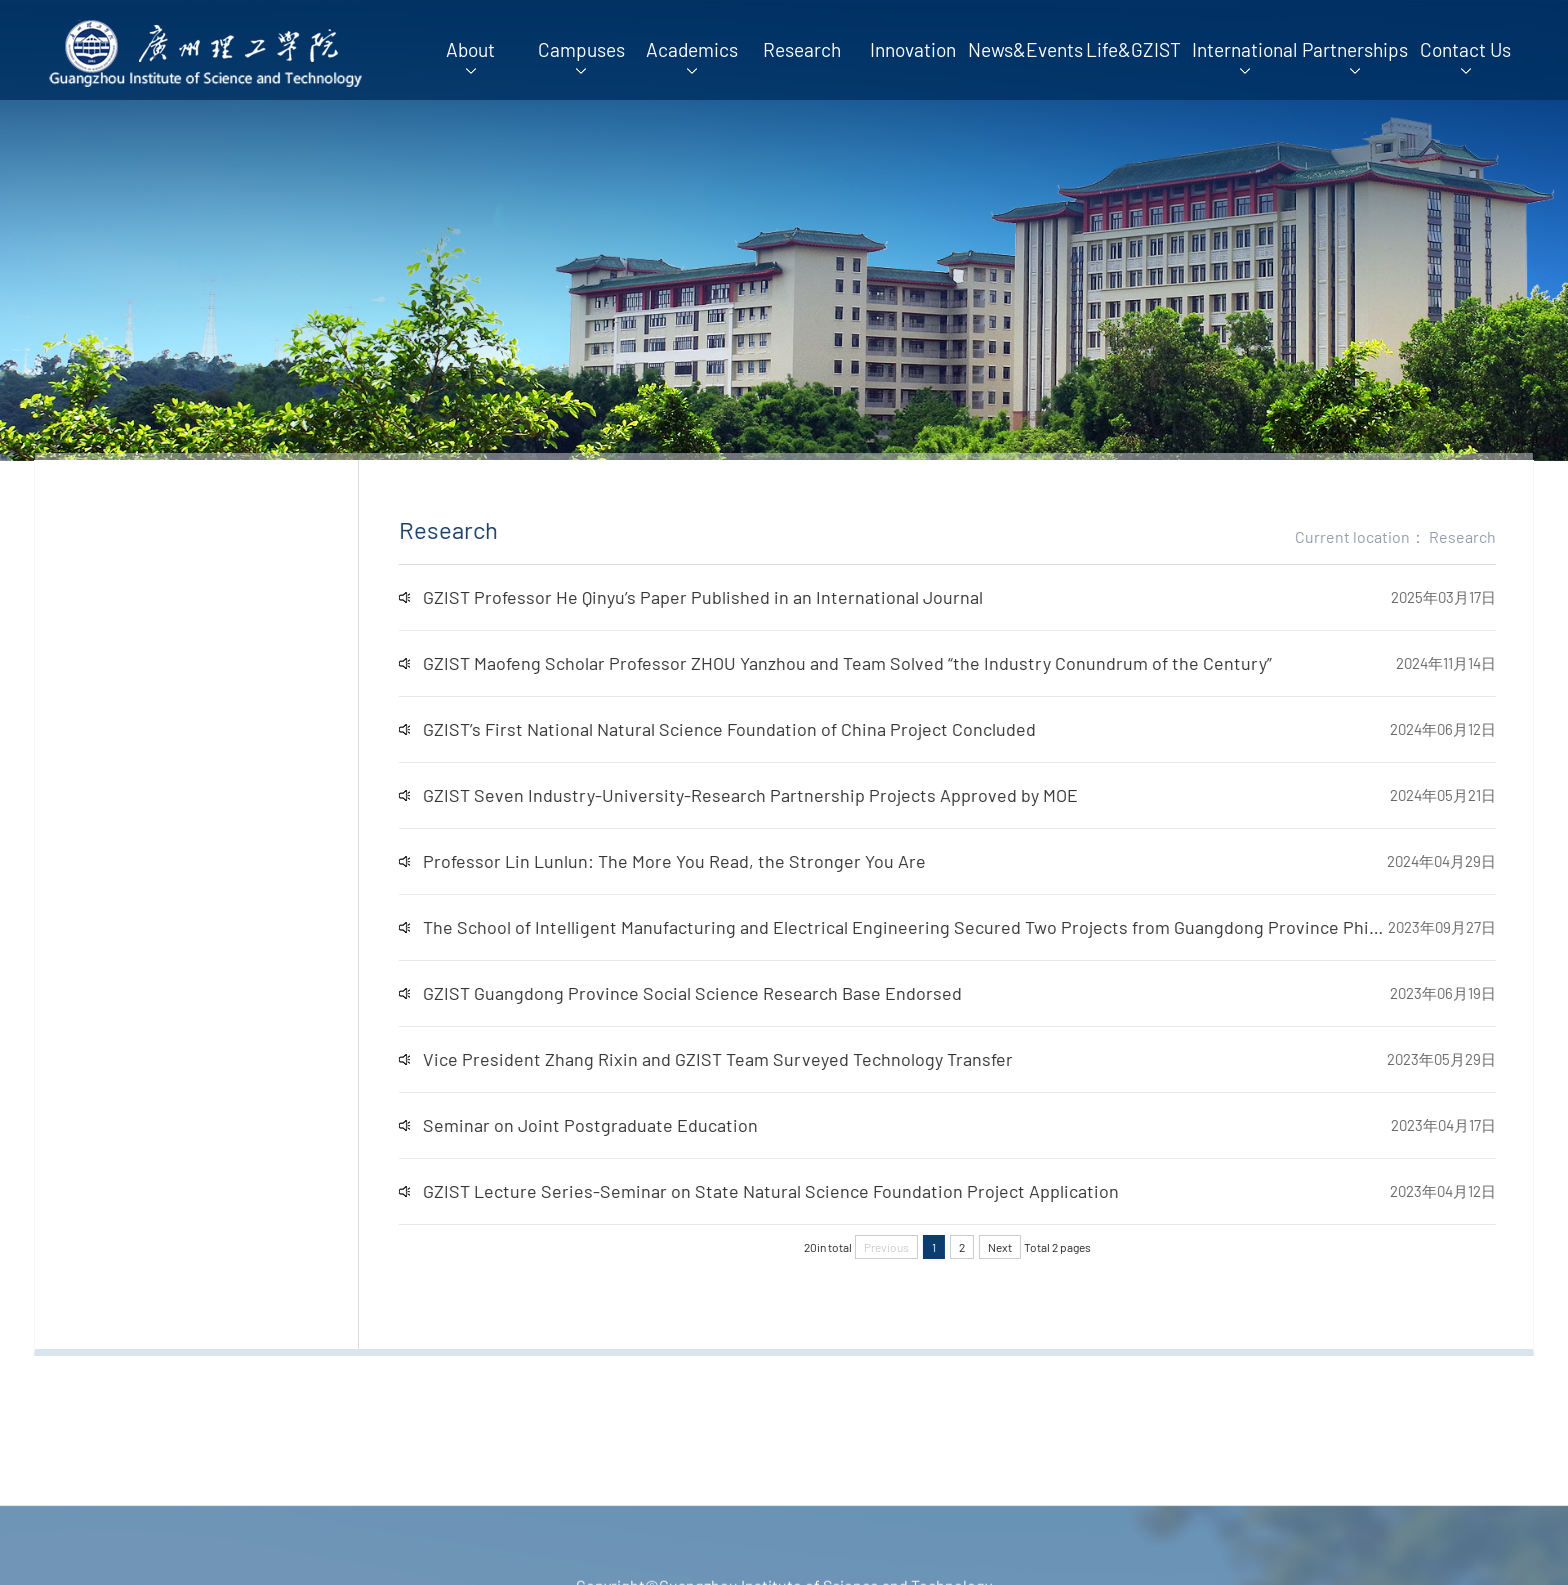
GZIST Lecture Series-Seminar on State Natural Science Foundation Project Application (797, 1191)
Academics (692, 57)
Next (1026, 1247)
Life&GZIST (1133, 49)
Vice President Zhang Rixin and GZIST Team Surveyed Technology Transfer (744, 1059)
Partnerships (1355, 57)
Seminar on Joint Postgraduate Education (616, 1125)
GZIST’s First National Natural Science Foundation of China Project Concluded (755, 729)
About (470, 57)
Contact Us (1465, 57)
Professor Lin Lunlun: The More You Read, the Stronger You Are (700, 861)
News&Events (1023, 49)
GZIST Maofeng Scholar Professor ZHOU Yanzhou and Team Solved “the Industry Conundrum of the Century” (873, 663)
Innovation (913, 49)
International (1244, 57)
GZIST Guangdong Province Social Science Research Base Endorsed (718, 993)
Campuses (581, 57)
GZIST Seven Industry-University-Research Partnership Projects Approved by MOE (776, 795)
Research (802, 49)
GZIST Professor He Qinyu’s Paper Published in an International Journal (729, 597)
